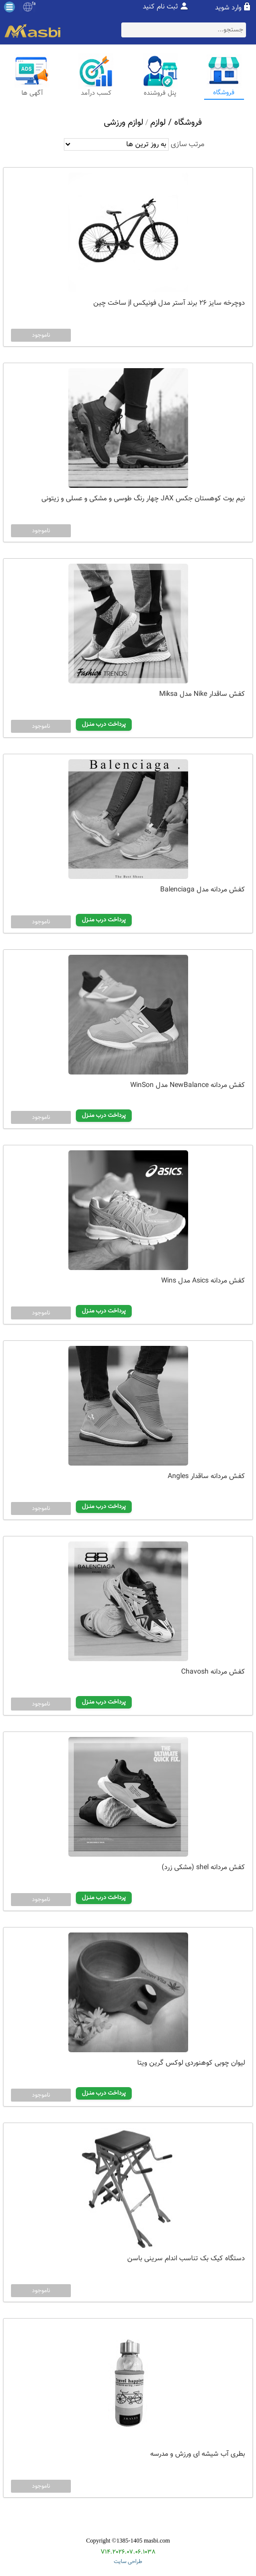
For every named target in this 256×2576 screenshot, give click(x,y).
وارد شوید (228, 7)
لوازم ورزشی (123, 122)
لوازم (158, 122)
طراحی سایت (128, 2562)
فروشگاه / (184, 122)
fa (33, 4)
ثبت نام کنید (160, 6)
